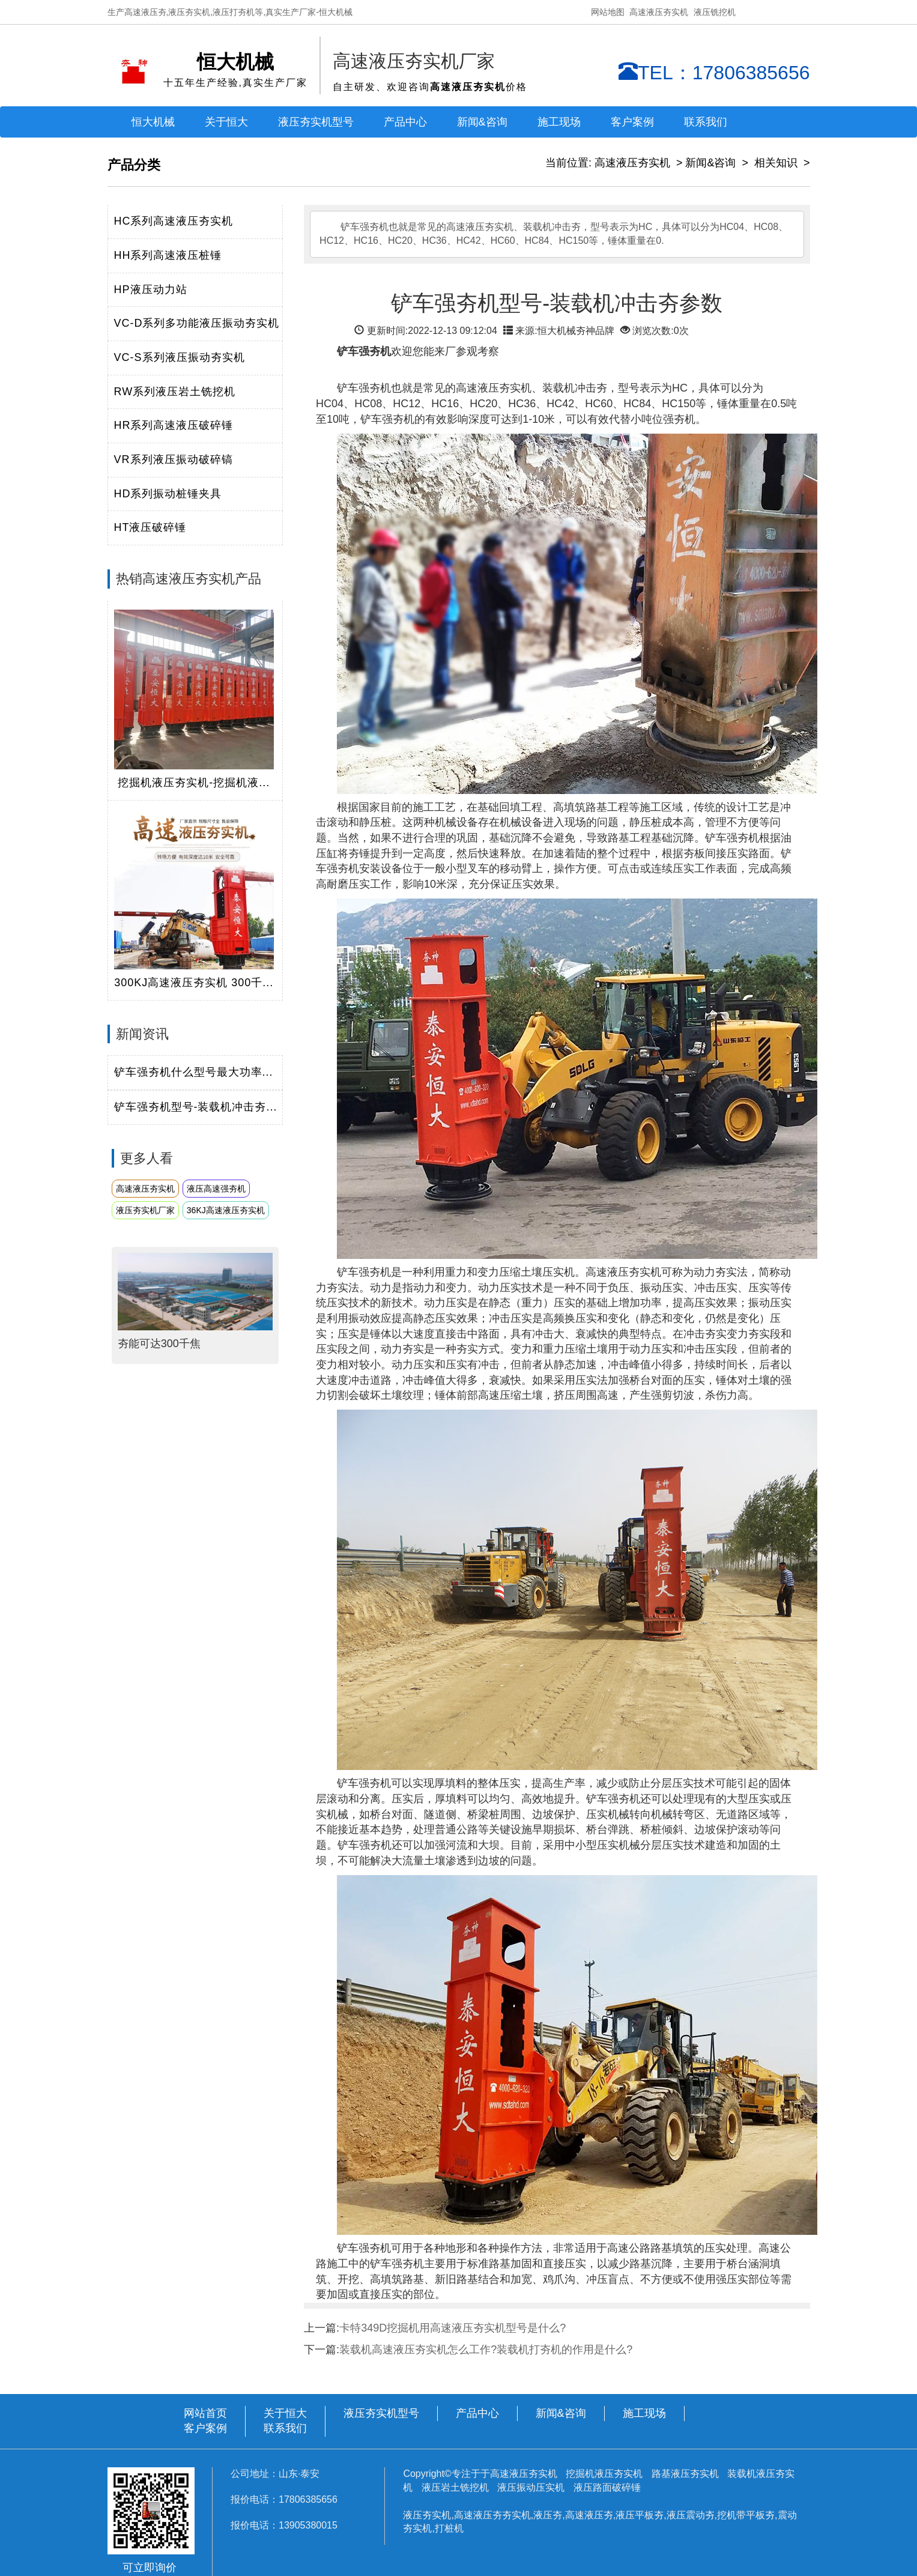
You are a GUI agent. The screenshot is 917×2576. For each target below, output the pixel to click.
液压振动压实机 (530, 2487)
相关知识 (775, 163)
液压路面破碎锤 (607, 2487)
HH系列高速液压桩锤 (168, 255)
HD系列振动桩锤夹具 (168, 494)
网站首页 (205, 2413)
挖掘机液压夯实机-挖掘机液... (194, 783)
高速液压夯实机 (658, 12)
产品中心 (477, 2413)
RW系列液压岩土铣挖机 (175, 392)
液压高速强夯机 (216, 1188)
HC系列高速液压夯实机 (174, 221)
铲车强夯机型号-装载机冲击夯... (195, 1107)
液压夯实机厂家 (145, 1210)
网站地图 (608, 12)
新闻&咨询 (710, 163)
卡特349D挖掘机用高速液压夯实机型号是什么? (452, 2328)
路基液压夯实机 (686, 2473)
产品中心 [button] (405, 122)
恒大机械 (153, 122)
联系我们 (705, 122)
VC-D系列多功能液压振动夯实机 (197, 323)
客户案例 (632, 122)
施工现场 (559, 122)
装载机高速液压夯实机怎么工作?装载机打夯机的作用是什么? (485, 2350)
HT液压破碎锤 (150, 527)
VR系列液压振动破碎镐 (173, 459)
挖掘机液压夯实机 (605, 2473)
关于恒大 (226, 122)
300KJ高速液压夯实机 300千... (193, 983)
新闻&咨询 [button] (482, 122)
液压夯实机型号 (316, 122)
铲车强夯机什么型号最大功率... (193, 1072)
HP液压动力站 (150, 289)
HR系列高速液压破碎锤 (174, 425)
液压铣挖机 (715, 12)
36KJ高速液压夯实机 (226, 1210)
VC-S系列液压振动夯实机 (179, 357)
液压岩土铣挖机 (456, 2487)
